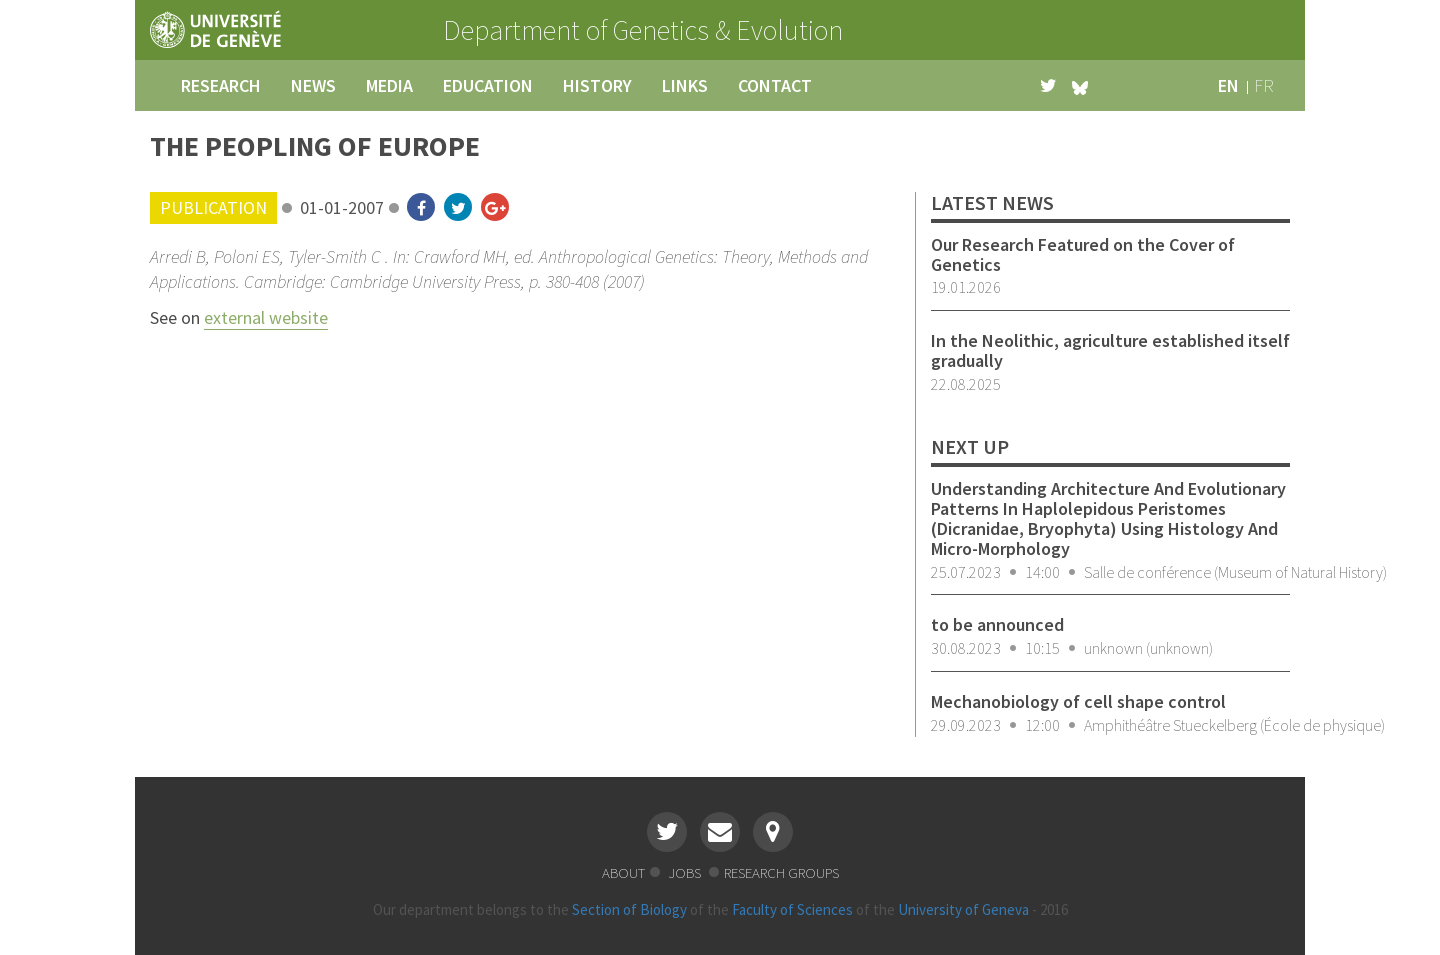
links (685, 85)
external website (266, 317)
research (221, 85)
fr (1264, 85)
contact (775, 85)
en (1228, 85)
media (389, 85)
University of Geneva (963, 909)
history (597, 85)
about (623, 872)
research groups (781, 872)
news (313, 85)
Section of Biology (629, 909)
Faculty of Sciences (792, 909)
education (488, 85)
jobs (686, 872)
